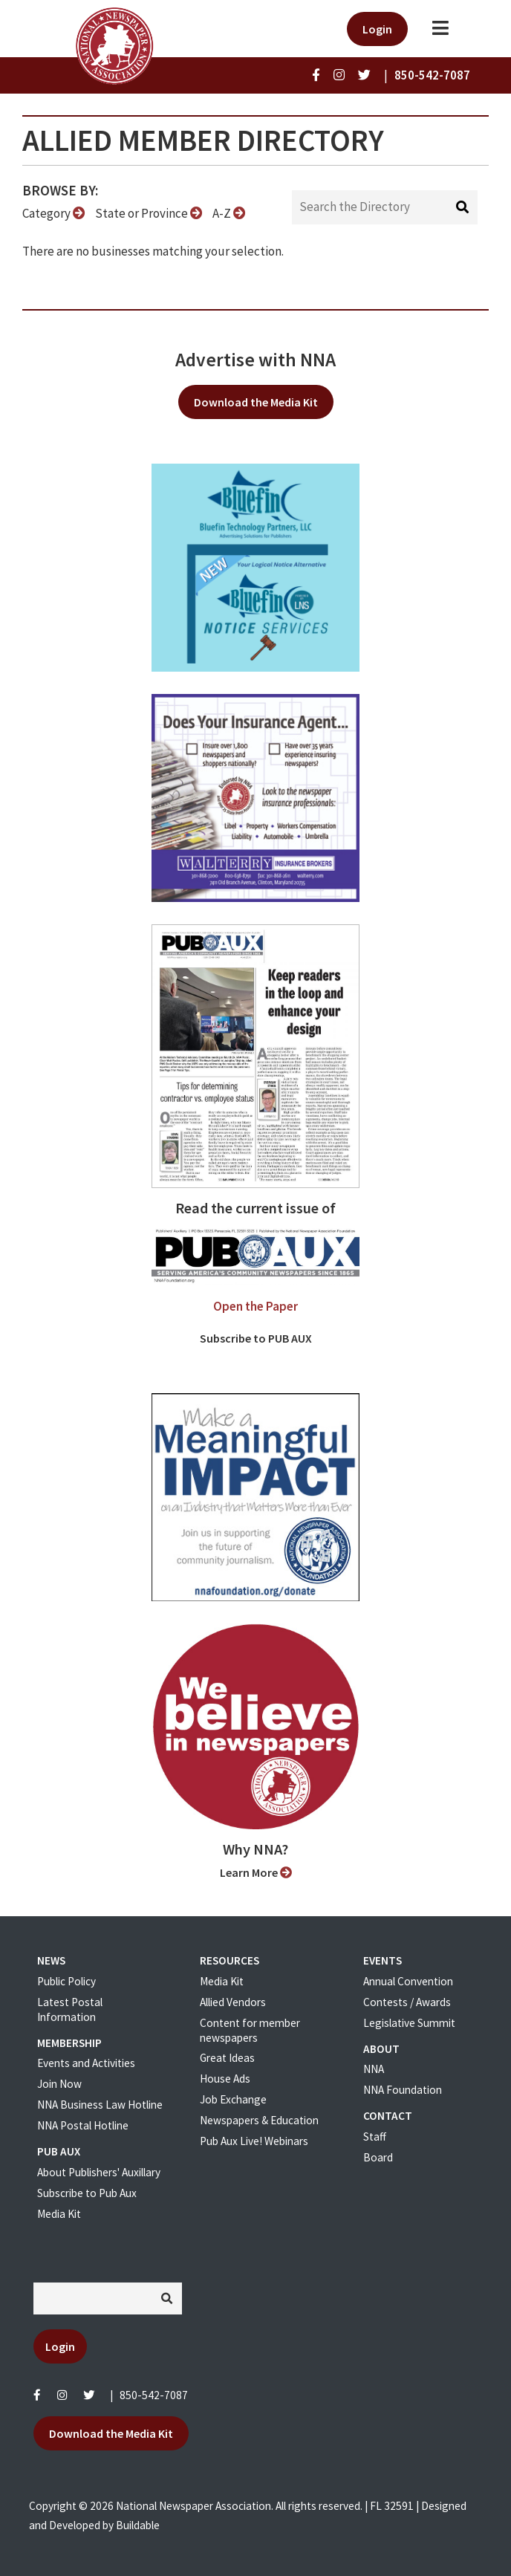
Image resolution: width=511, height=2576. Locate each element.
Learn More (256, 1872)
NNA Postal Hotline (82, 2125)
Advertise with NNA (255, 360)
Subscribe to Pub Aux (87, 2193)
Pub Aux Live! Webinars (254, 2141)
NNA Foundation (402, 2090)
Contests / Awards (407, 2002)
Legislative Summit (409, 2023)
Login (377, 29)
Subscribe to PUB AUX (256, 1338)
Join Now (59, 2084)
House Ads (225, 2078)
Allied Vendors (233, 2002)
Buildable (138, 2525)
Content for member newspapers (250, 2030)
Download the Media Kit (256, 402)
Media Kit (59, 2214)
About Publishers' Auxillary (98, 2172)
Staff (374, 2136)
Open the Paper (255, 1306)
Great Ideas (227, 2058)
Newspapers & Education (259, 2120)
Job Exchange (233, 2099)
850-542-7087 (154, 2395)
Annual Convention (408, 1981)
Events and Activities (86, 2063)
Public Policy (66, 1981)
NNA (373, 2069)
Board (378, 2157)
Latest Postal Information (69, 2009)
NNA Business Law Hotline (100, 2105)
